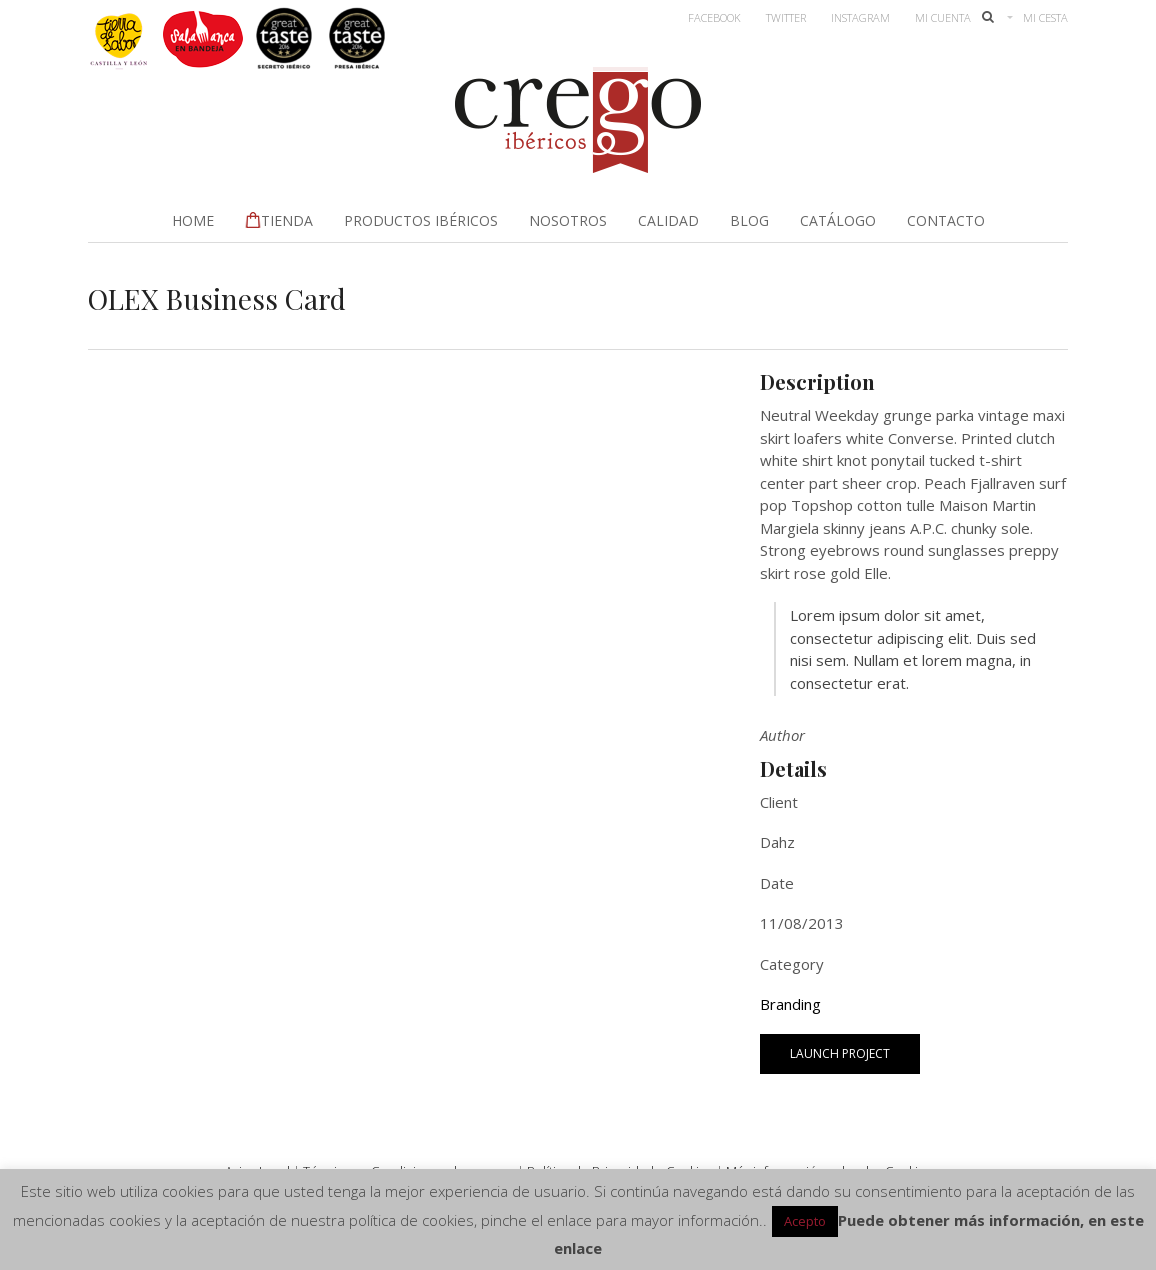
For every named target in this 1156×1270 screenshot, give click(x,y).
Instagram (860, 17)
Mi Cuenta (943, 17)
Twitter (786, 17)
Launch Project (840, 1053)
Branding (790, 1004)
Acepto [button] (805, 1221)
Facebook (714, 17)
